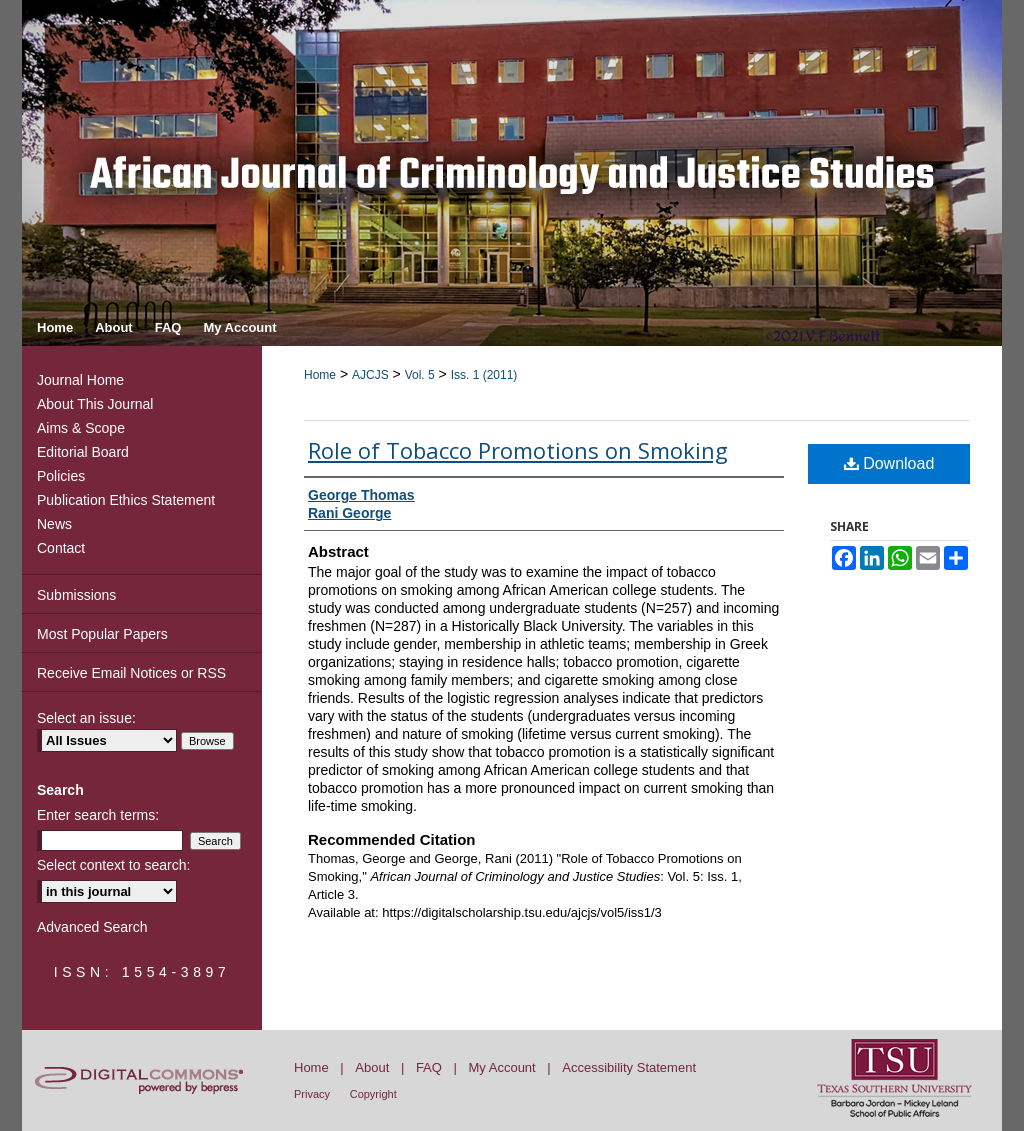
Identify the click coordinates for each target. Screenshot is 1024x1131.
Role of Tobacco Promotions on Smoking (518, 450)
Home (320, 375)
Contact (61, 548)
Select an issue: (86, 718)
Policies (61, 476)
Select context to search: (113, 865)
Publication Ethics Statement (126, 500)
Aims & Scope (81, 428)
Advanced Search (92, 927)
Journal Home (80, 380)
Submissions (76, 595)
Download (889, 463)
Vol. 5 (420, 375)
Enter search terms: (98, 815)
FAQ (429, 1067)
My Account (502, 1067)
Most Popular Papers (102, 634)
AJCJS (370, 375)
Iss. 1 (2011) (484, 375)
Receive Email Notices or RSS (131, 673)
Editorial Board (83, 452)
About (372, 1067)
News (54, 524)
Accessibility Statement (629, 1067)
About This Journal (95, 404)
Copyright (373, 1094)
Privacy (312, 1094)
